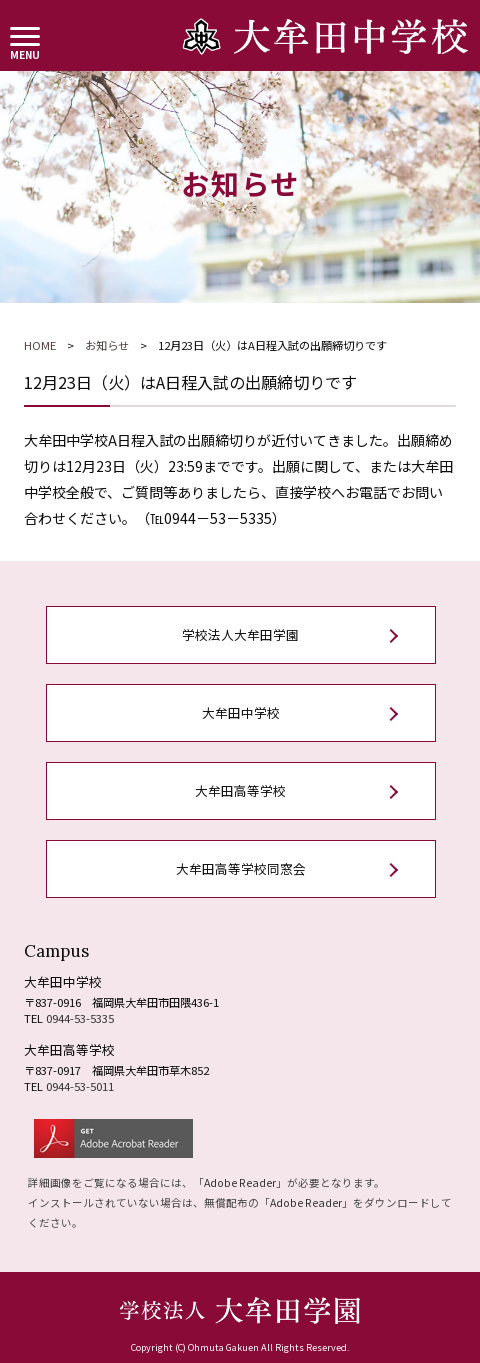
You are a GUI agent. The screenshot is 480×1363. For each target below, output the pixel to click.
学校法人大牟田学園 (240, 634)
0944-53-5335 (80, 1018)
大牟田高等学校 (240, 790)
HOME (40, 345)
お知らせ (107, 345)
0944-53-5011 (80, 1086)
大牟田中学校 (241, 712)
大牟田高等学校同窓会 (241, 868)
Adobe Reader (240, 1182)
